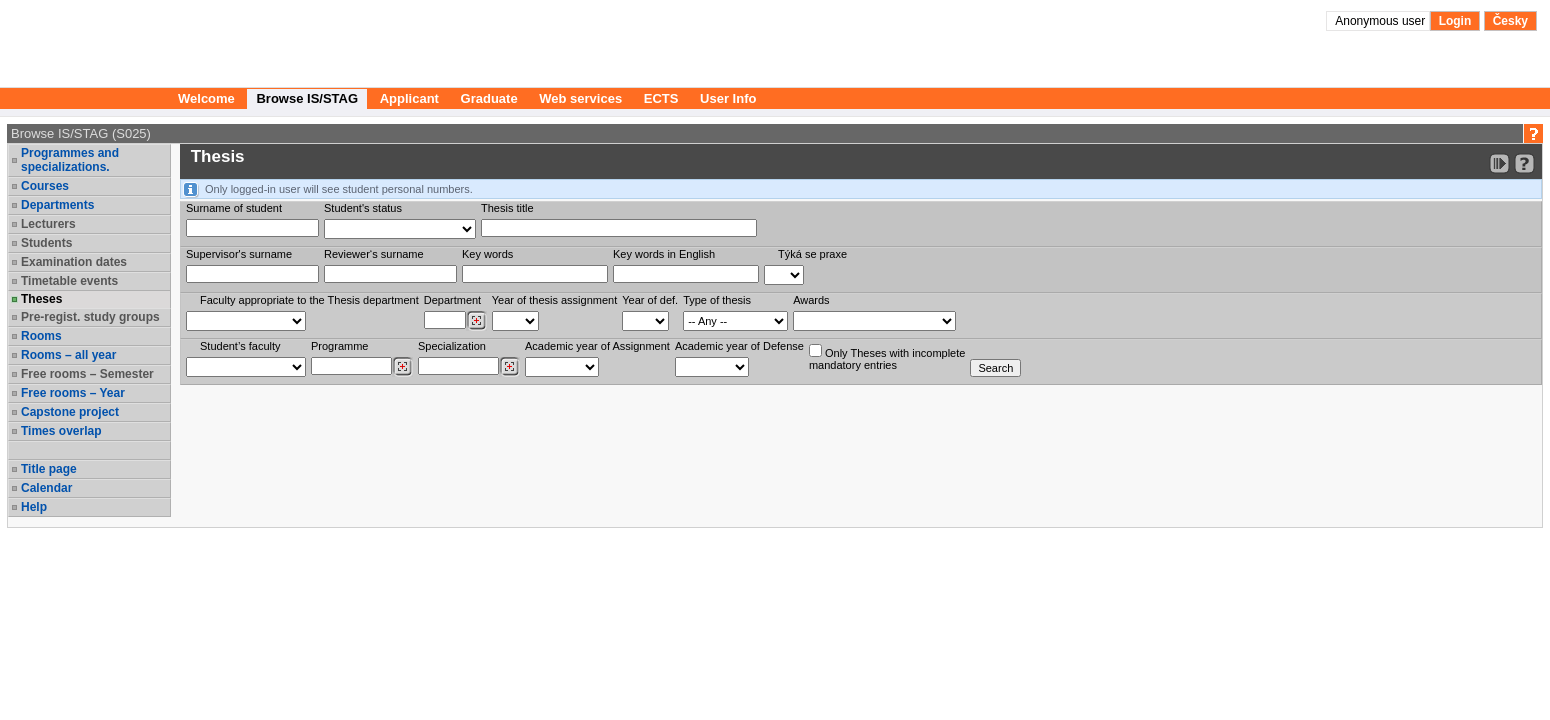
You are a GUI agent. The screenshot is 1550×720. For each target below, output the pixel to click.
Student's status (363, 208)
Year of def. (650, 300)
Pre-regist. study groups (90, 317)
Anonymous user (1381, 21)
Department (452, 300)
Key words (487, 254)
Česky (1510, 21)
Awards (811, 300)
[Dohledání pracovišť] (476, 321)
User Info (728, 98)
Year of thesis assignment (555, 300)
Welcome (206, 98)
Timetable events (69, 281)
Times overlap (61, 431)
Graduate (489, 98)
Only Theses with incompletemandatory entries (887, 357)
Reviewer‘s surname (374, 254)
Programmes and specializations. (70, 160)
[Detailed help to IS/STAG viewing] (1524, 163)
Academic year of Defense (739, 346)
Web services (580, 98)
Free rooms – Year (73, 393)
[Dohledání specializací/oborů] (509, 367)
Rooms (41, 336)
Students (46, 243)
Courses (45, 186)
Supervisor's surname (239, 254)
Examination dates (74, 262)
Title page (49, 469)
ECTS (661, 98)
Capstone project (70, 412)
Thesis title (507, 208)
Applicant (409, 98)
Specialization (452, 346)
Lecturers (48, 224)
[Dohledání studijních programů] (402, 367)
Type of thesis (717, 300)
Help (34, 507)
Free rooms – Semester (87, 374)
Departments (57, 205)
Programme (339, 346)
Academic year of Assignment (597, 346)
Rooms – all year (68, 355)
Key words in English (664, 254)
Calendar (46, 488)
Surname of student (234, 208)
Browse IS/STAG (307, 98)
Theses (41, 299)
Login (1455, 21)
